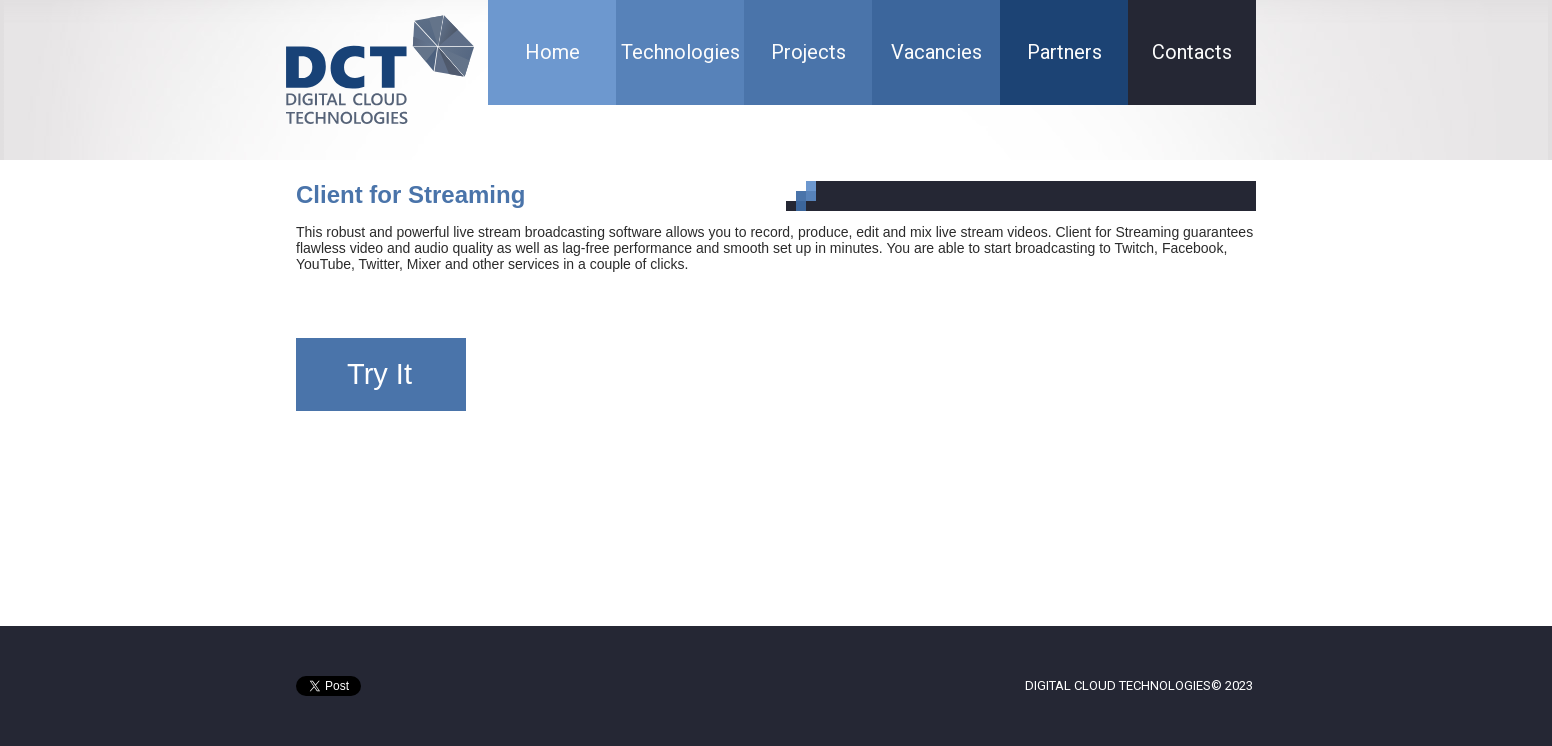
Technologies (680, 52)
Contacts (1192, 52)
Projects (808, 52)
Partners (1064, 52)
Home (552, 52)
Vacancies (936, 52)
